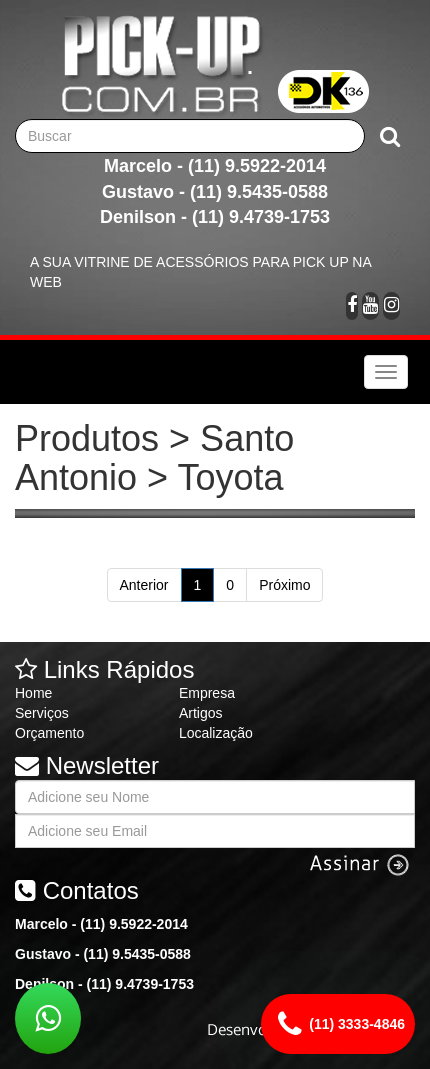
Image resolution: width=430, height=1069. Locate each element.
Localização (216, 733)
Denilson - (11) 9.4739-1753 (215, 217)
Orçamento (49, 733)
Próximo (284, 585)
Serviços (42, 713)
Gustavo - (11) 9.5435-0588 (215, 192)
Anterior (144, 585)
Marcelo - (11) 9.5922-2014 (215, 166)
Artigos (201, 713)
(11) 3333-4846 (338, 1024)
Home (33, 693)
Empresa (207, 693)
